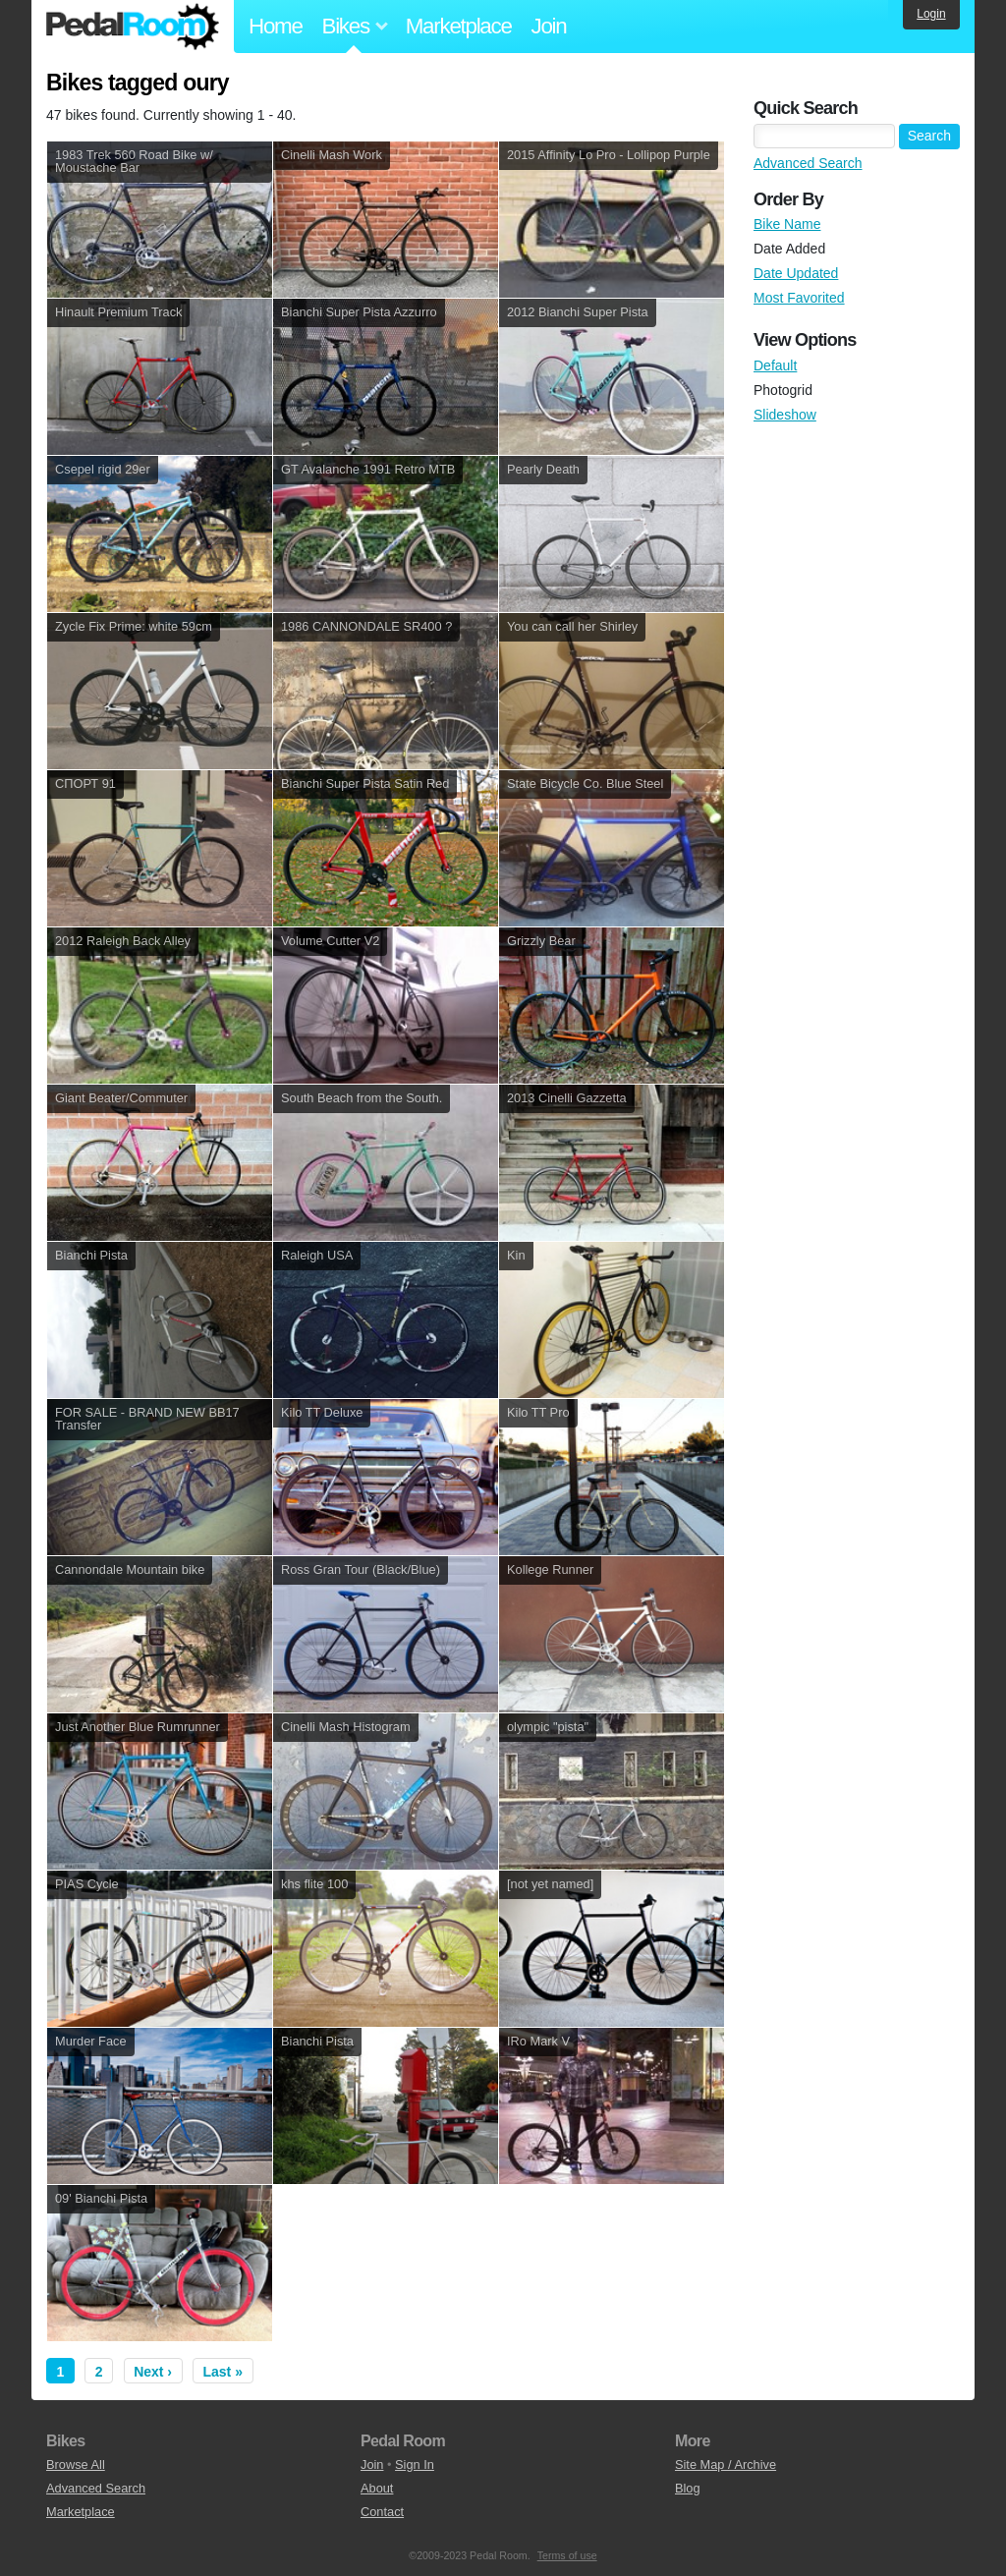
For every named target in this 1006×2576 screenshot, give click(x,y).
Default (775, 365)
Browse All (75, 2464)
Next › (153, 2372)
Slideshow (785, 414)
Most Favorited (799, 298)
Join (549, 26)
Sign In (414, 2464)
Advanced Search (808, 163)
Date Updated (796, 273)
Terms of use (567, 2555)
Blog (687, 2488)
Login (931, 14)
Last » (223, 2372)
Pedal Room (132, 26)
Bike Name (787, 224)
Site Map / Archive (725, 2464)
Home (276, 26)
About (377, 2488)
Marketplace (459, 26)
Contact (382, 2511)
